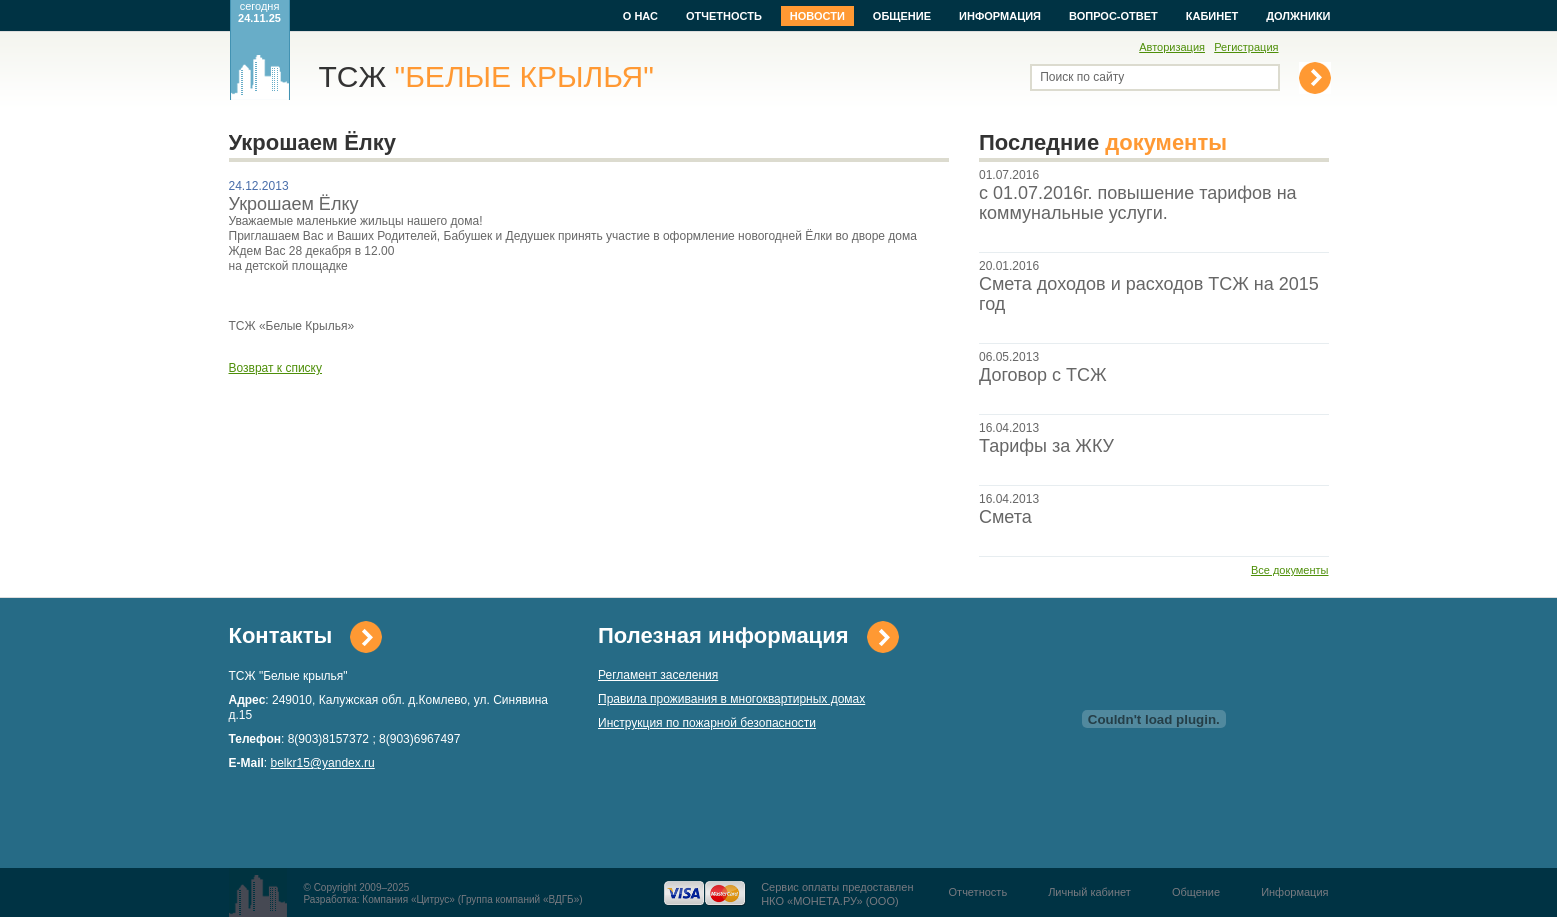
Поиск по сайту (1082, 77)
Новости (817, 16)
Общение (902, 16)
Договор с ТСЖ (1043, 375)
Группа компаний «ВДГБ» (520, 899)
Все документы (1290, 570)
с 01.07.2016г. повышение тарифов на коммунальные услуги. (1138, 203)
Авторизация (1172, 47)
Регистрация (1246, 47)
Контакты (281, 635)
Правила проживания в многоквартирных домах (731, 699)
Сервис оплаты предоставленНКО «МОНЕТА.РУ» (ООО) (837, 894)
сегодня (259, 12)
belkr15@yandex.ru (323, 763)
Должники (1298, 16)
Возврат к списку (276, 368)
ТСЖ (486, 76)
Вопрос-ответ (1113, 16)
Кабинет (1212, 16)
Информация (1000, 16)
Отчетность (724, 16)
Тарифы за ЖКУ (1046, 446)
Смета (1005, 517)
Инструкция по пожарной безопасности (707, 723)
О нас (640, 16)
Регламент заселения (658, 675)
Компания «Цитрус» (408, 899)
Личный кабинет (1089, 892)
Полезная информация (723, 635)
